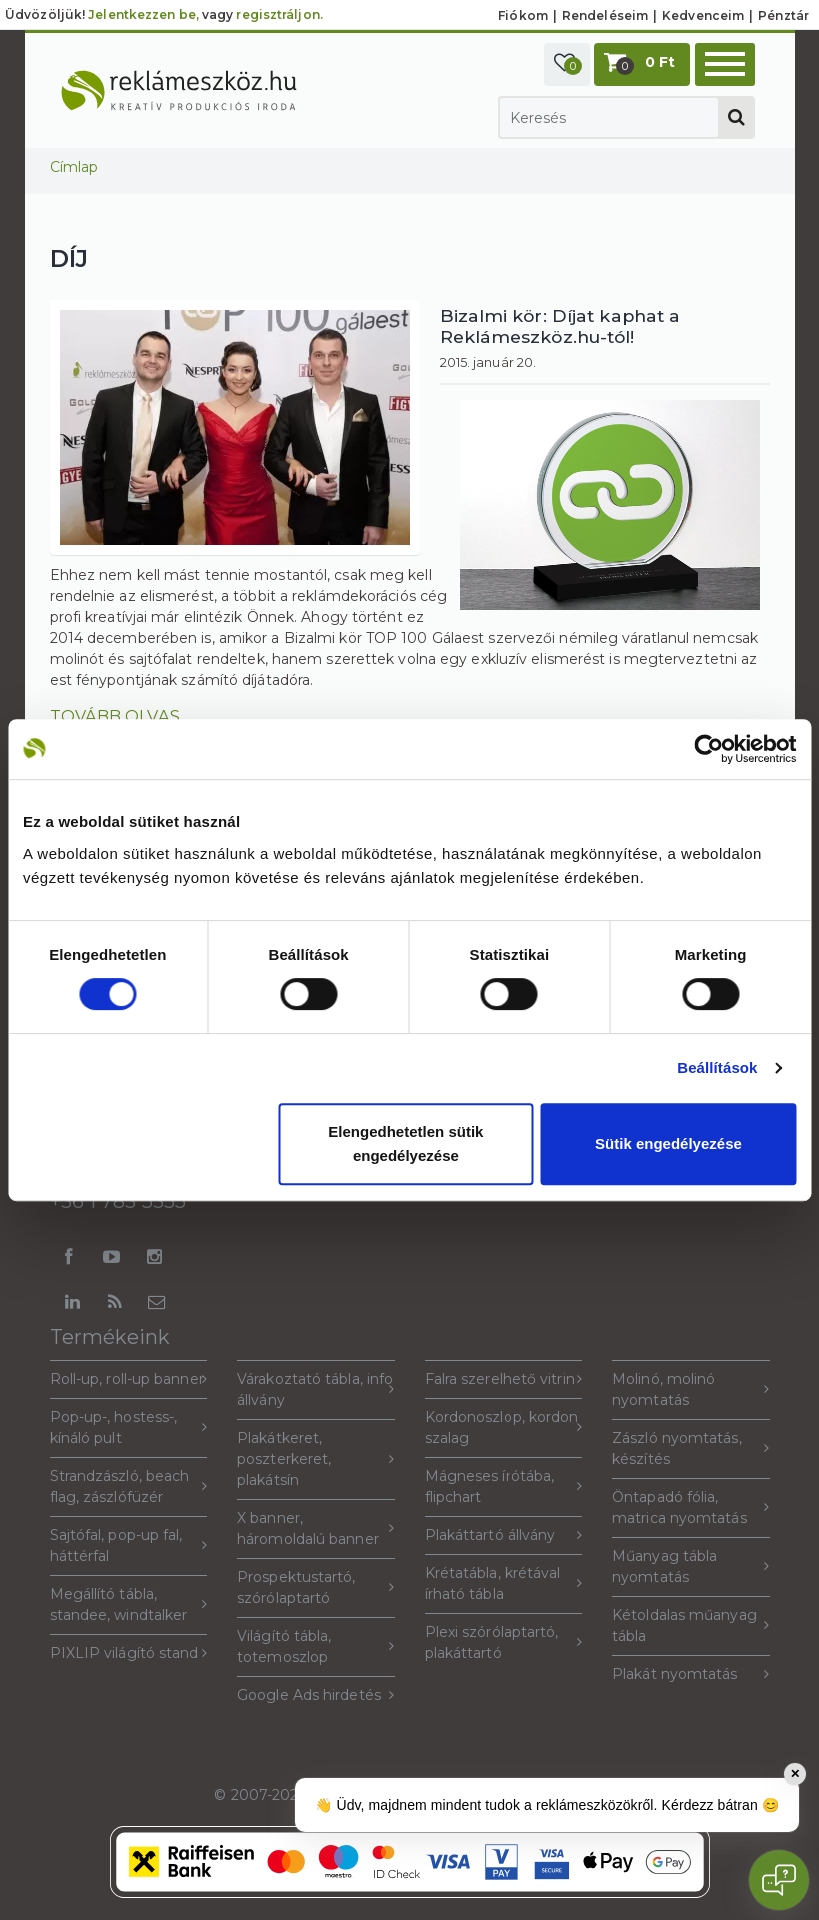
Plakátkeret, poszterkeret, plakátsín (316, 1459)
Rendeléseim (605, 15)
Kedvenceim (703, 15)
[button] (567, 64)
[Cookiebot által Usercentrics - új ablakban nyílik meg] (708, 749)
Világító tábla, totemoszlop (316, 1646)
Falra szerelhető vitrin (504, 1379)
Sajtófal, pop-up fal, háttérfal (129, 1545)
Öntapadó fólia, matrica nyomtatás (691, 1507)
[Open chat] (779, 1880)
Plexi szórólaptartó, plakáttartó (504, 1642)
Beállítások (717, 1067)
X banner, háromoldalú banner (316, 1528)
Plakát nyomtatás (691, 1674)
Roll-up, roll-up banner (129, 1379)
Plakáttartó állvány (504, 1535)
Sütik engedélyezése (668, 1143)
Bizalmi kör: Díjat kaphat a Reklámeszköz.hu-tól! (560, 326)
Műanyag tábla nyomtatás (691, 1566)
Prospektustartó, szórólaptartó (316, 1587)
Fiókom (523, 15)
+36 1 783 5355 (118, 1201)
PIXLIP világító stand (129, 1653)
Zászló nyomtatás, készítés (691, 1448)
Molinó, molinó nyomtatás (691, 1389)
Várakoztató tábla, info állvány (316, 1389)
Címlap (74, 167)
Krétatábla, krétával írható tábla (504, 1583)
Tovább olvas (115, 716)
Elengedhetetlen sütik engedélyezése (405, 1143)
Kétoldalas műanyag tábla (691, 1625)
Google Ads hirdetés (316, 1695)
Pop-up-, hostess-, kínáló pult (129, 1427)
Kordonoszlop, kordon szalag (504, 1427)
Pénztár (783, 15)
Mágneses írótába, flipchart (504, 1486)
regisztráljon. (279, 14)
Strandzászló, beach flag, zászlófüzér (129, 1486)
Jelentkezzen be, (143, 14)
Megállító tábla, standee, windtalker (129, 1604)
